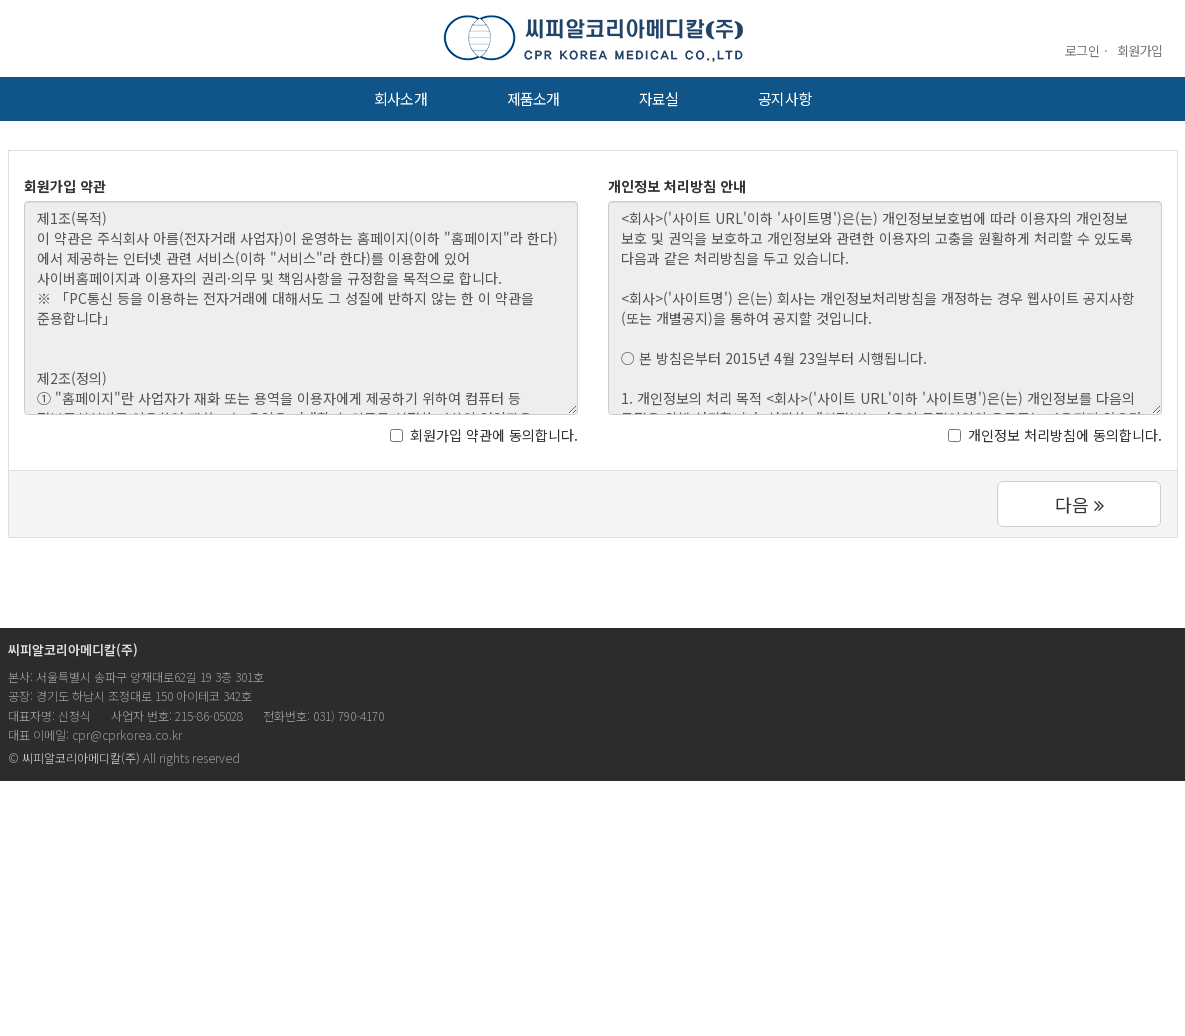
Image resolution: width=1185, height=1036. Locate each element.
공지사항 (784, 98)
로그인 (1082, 50)
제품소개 (533, 98)
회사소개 (400, 98)
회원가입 (1140, 50)
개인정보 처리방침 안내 (677, 186)
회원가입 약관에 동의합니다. (484, 435)
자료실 (658, 98)
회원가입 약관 (65, 186)
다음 (1079, 504)
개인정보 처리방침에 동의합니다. (1055, 435)
